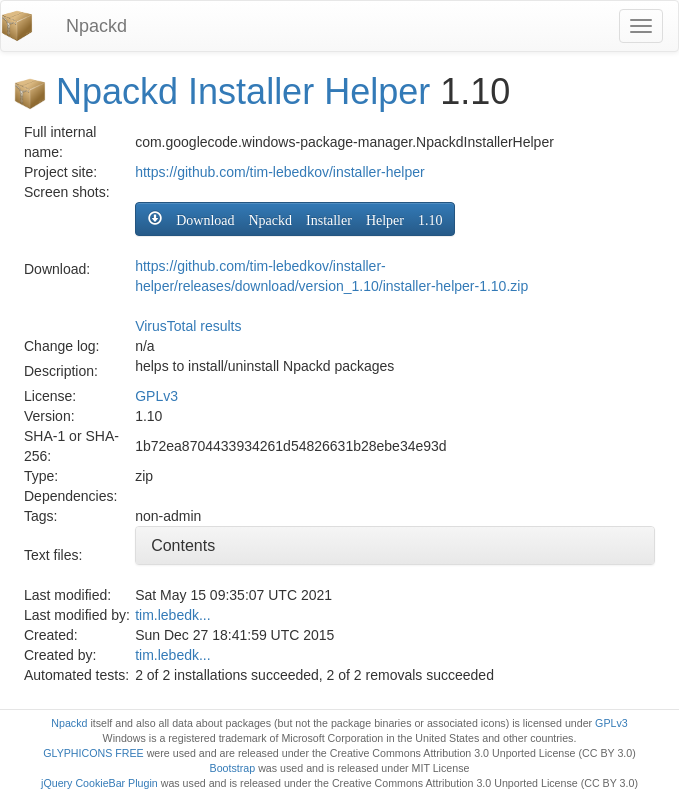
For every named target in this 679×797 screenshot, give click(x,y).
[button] (295, 219)
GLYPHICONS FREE (93, 753)
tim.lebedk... (172, 615)
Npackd (96, 26)
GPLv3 (156, 396)
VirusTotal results (188, 326)
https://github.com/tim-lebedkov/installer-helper (279, 172)
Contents (183, 545)
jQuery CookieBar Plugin (99, 783)
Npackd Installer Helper (243, 91)
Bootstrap (233, 768)
